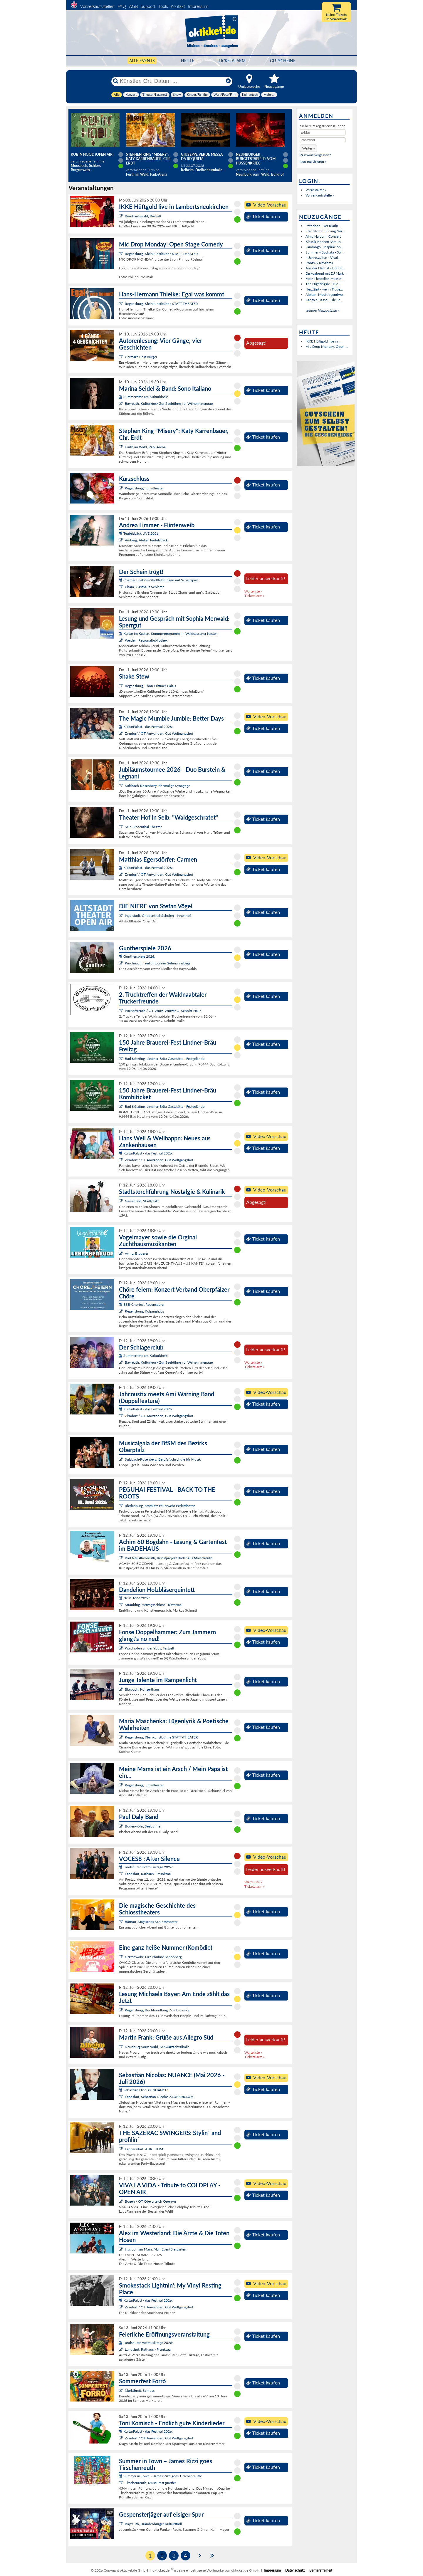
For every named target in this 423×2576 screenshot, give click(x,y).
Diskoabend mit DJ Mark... (326, 273)
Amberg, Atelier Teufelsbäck (146, 540)
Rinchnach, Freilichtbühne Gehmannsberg (157, 963)
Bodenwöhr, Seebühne (142, 1826)
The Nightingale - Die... (323, 284)
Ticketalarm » (254, 595)
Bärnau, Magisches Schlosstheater (151, 1921)
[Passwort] (322, 140)
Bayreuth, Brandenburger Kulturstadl (153, 2524)
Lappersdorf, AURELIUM (144, 2149)
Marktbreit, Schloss (140, 2390)
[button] (308, 148)
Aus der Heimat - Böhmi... (325, 268)
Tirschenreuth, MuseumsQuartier (150, 2483)
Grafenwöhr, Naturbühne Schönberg (153, 1957)
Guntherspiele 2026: (137, 956)
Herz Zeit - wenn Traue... (324, 289)
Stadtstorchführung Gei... (325, 231)
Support (148, 6)
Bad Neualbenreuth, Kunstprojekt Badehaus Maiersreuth (168, 1558)
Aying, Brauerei (136, 1253)
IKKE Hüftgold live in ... (323, 341)
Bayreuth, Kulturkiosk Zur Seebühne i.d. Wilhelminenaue (169, 403)
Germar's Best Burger (141, 357)
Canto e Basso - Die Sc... (324, 300)
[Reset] (228, 81)
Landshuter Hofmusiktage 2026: (146, 1867)
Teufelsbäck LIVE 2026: (139, 533)
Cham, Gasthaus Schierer (144, 587)
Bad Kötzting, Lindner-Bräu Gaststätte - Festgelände (164, 1058)
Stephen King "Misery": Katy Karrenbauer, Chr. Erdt (149, 158)
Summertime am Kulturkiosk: (143, 397)
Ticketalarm (232, 60)
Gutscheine (283, 60)
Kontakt (178, 6)
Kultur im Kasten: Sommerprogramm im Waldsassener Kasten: (169, 633)
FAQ (122, 6)
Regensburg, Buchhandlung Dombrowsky (157, 2010)
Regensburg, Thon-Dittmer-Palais (150, 686)
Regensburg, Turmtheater (144, 488)
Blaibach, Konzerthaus (142, 1689)
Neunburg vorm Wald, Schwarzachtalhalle (157, 2047)
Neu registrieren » (313, 161)
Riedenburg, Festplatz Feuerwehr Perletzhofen (160, 1505)
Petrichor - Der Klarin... (323, 226)
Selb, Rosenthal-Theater (143, 827)
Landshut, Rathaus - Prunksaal (148, 1874)
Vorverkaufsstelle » (320, 195)
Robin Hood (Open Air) (92, 154)
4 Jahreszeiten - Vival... (323, 257)
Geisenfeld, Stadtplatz (142, 1201)
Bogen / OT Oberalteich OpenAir (150, 2201)
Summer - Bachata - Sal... (325, 252)
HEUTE (187, 60)
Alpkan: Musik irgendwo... (325, 294)
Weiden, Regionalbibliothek (146, 640)
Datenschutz (295, 2570)
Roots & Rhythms (319, 263)
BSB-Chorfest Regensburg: (141, 1304)
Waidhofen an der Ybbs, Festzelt (149, 1648)
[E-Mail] (322, 132)
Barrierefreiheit (320, 2570)
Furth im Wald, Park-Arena (145, 447)
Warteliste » (253, 591)
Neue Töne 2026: (134, 1598)
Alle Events (142, 60)
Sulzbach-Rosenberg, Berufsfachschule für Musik (163, 1459)
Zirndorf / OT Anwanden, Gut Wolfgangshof (159, 733)
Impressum (198, 6)
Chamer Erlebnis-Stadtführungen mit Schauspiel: (159, 580)
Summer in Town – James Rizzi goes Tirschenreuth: (160, 2476)
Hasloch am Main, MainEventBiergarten (155, 2249)
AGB (133, 6)
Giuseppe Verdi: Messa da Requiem (202, 156)
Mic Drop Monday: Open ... (327, 346)
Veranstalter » (316, 190)
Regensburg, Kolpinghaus (144, 1311)
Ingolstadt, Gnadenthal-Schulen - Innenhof (158, 915)
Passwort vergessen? (315, 155)
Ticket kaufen (263, 216)
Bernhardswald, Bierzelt (143, 216)
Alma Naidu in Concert (323, 236)
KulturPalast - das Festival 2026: (146, 726)
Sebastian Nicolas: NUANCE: (143, 2090)
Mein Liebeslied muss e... (325, 278)
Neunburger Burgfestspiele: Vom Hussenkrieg (256, 158)
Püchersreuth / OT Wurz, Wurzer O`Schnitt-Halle (163, 1010)
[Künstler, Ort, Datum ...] (171, 81)
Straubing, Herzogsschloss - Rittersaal (153, 1604)
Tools (163, 6)
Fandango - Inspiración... (324, 247)
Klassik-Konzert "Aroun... (324, 241)
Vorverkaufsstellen (97, 6)
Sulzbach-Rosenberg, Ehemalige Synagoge (157, 785)
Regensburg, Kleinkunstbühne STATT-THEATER (161, 253)
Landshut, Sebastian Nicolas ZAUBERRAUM (159, 2097)
